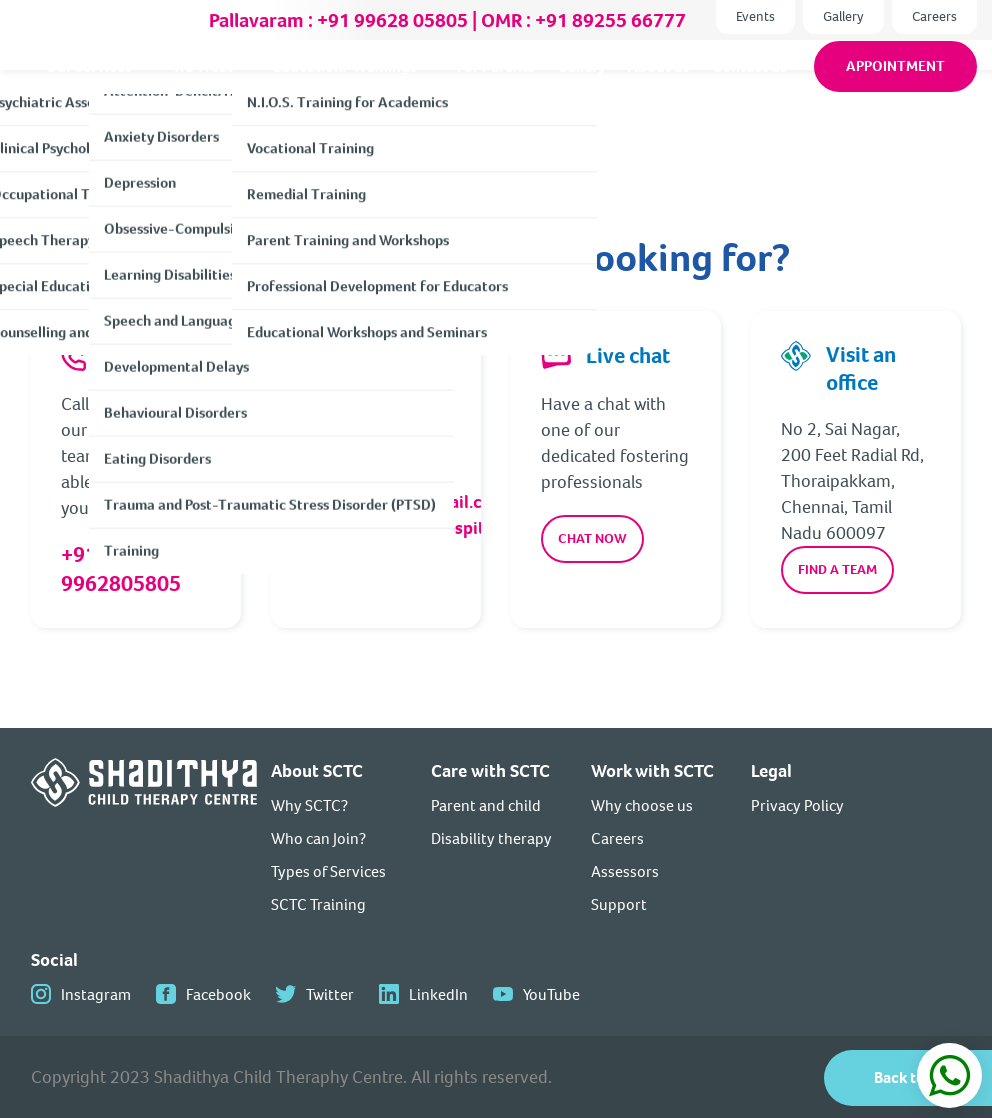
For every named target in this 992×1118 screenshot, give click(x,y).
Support (619, 904)
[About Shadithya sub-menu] (147, 87)
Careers (934, 16)
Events (755, 16)
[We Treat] (248, 88)
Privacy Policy (797, 805)
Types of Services (328, 871)
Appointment (895, 87)
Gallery (843, 16)
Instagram (96, 994)
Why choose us (642, 805)
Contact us (749, 87)
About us (659, 87)
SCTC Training (318, 904)
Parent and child (486, 805)
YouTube (551, 994)
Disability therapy (491, 838)
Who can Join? (318, 838)
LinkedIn (438, 994)
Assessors (625, 871)
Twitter (330, 994)
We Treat (202, 87)
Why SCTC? (309, 805)
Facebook (218, 994)
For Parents (496, 87)
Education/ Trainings (345, 87)
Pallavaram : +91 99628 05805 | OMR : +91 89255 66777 (447, 20)
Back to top (913, 1077)
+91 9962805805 (121, 568)
